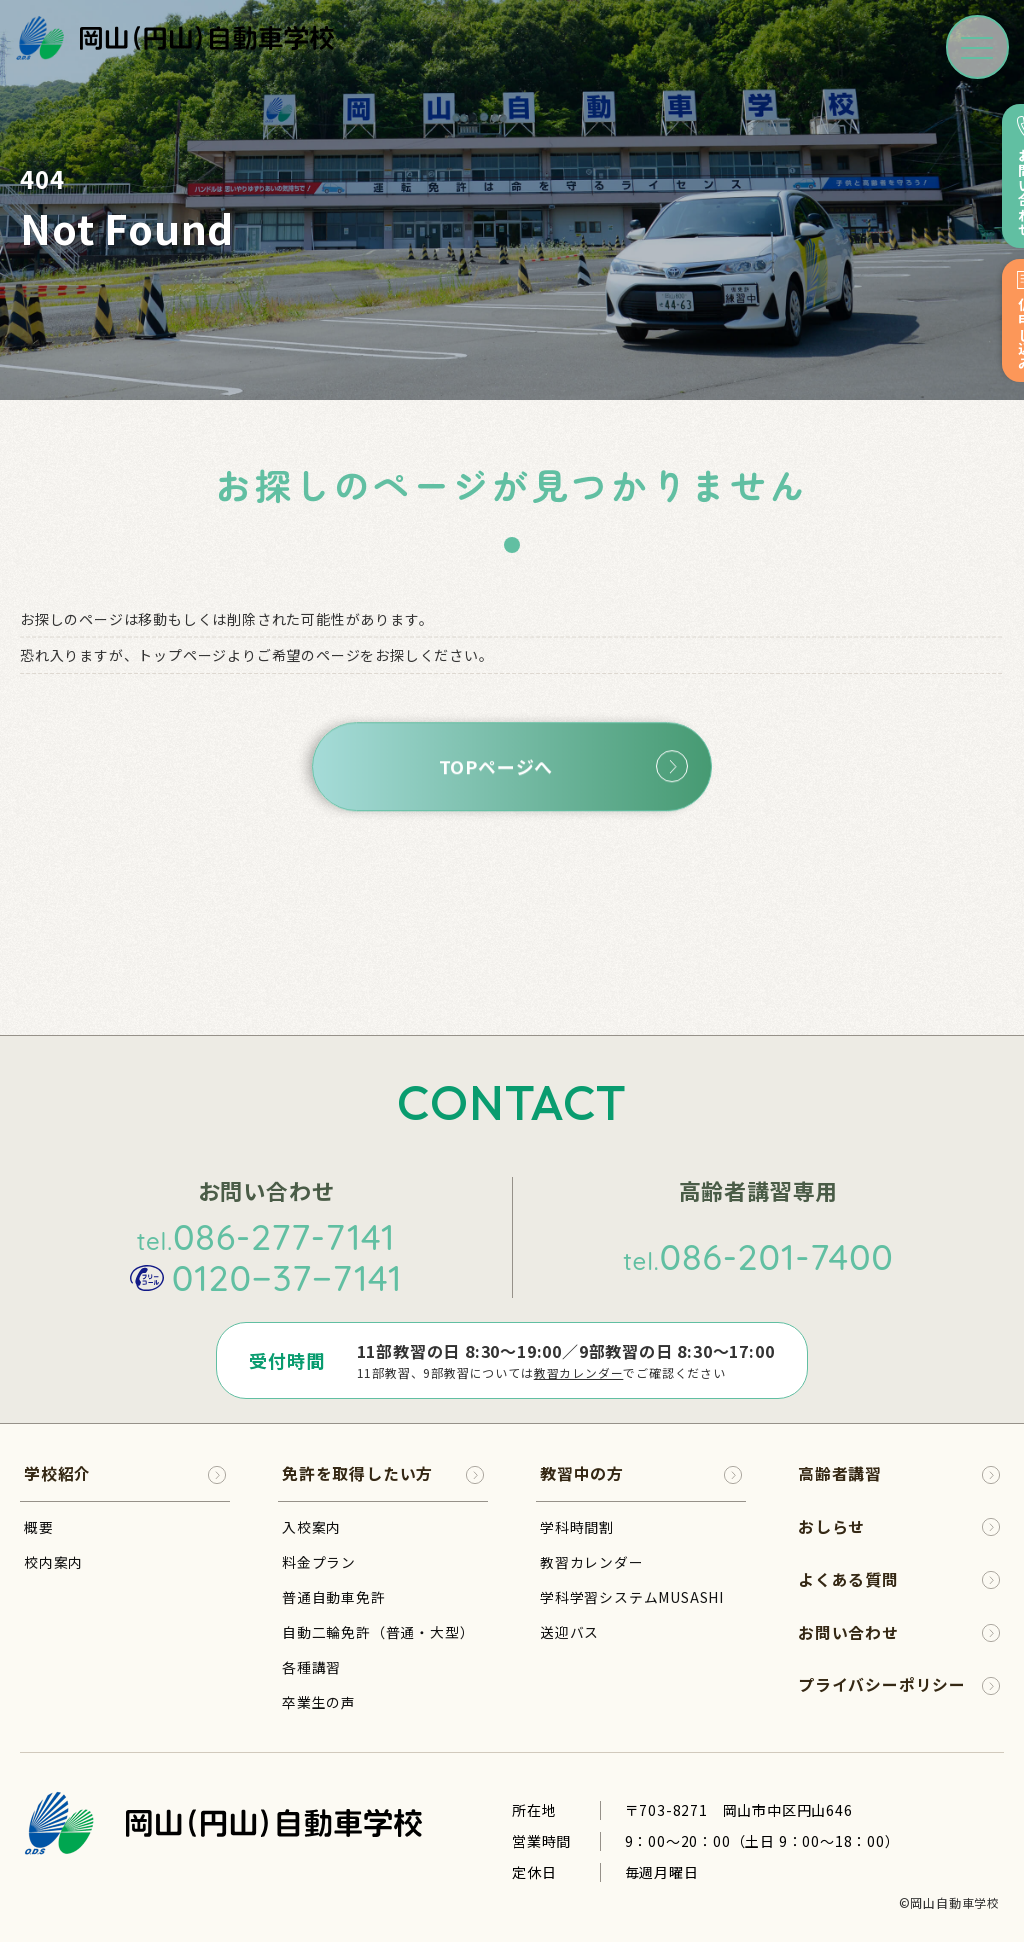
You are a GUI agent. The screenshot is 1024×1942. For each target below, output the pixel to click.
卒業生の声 (319, 1701)
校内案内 (53, 1561)
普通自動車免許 (334, 1596)
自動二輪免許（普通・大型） (378, 1631)
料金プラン (319, 1561)
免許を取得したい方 (383, 1473)
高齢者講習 (899, 1473)
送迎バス (569, 1631)
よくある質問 (899, 1579)
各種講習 (311, 1666)
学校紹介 (125, 1473)
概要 (39, 1526)
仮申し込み (1001, 324)
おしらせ (899, 1526)
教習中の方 (641, 1473)
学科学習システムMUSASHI (632, 1596)
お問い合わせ (1001, 177)
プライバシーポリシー (899, 1685)
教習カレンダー (578, 1372)
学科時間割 (577, 1526)
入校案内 (311, 1526)
